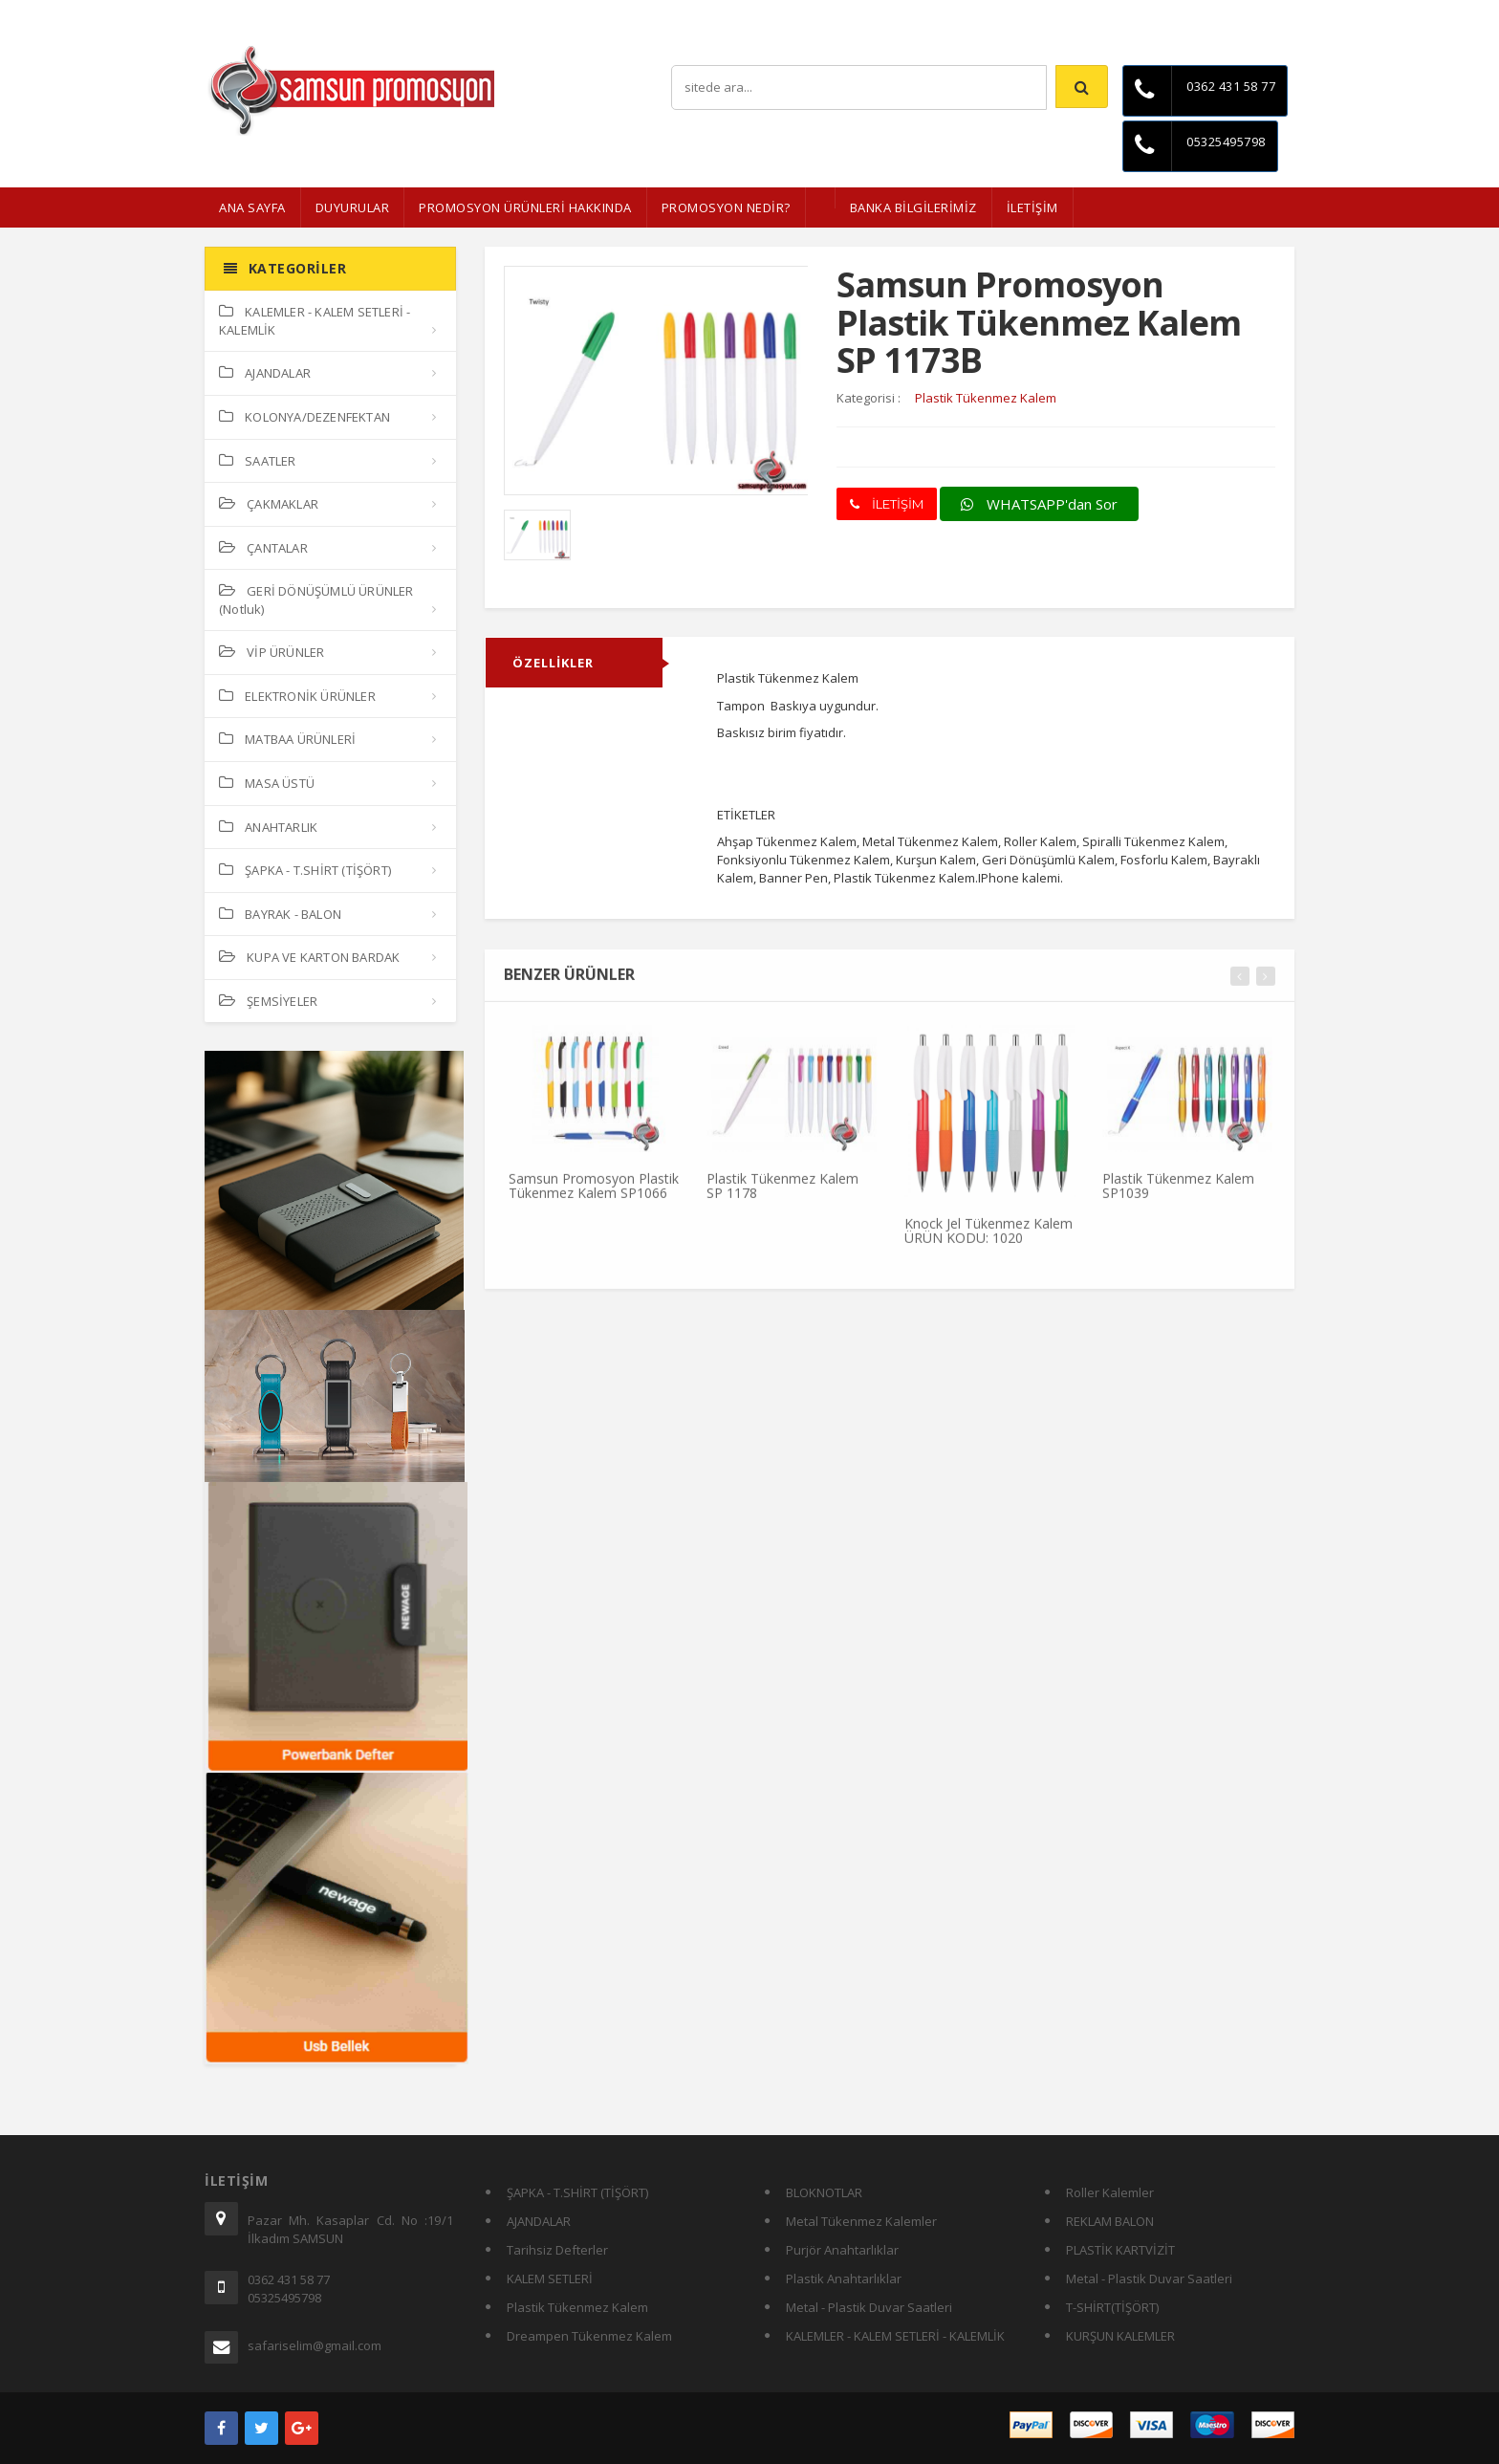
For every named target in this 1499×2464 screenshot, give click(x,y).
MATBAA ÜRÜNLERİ (287, 739)
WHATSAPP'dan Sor (1039, 503)
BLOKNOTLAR (824, 2192)
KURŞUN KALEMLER (1120, 2335)
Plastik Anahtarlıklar (844, 2278)
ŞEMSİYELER (268, 1001)
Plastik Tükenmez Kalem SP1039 (1178, 1195)
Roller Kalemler (1110, 2192)
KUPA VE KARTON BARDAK (309, 957)
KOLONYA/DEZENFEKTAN (304, 416)
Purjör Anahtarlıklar (842, 2249)
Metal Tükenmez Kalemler (861, 2221)
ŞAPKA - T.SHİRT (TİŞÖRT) (305, 870)
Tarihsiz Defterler (557, 2249)
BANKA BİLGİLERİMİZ (913, 207)
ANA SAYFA (252, 207)
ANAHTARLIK (268, 827)
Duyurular (352, 207)
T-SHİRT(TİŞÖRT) (1112, 2307)
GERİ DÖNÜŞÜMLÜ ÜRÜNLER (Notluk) (316, 600)
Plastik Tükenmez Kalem (577, 2307)
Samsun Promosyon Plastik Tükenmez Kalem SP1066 (594, 1195)
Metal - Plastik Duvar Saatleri (869, 2307)
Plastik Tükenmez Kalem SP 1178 (782, 1195)
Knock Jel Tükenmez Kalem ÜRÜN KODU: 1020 (988, 1239)
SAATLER (257, 460)
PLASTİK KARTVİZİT (1120, 2249)
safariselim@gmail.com (314, 2345)
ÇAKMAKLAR (268, 503)
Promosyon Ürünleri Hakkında (525, 207)
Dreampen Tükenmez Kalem (589, 2335)
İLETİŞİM (1032, 207)
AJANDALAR (265, 373)
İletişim (1275, 14)
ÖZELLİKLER (553, 662)
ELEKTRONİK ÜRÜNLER (297, 696)
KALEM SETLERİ (550, 2278)
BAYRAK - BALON (280, 914)
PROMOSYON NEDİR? (726, 207)
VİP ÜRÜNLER (271, 652)
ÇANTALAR (263, 547)
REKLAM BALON (1110, 2221)
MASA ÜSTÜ (267, 783)
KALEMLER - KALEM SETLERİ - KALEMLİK (314, 320)
